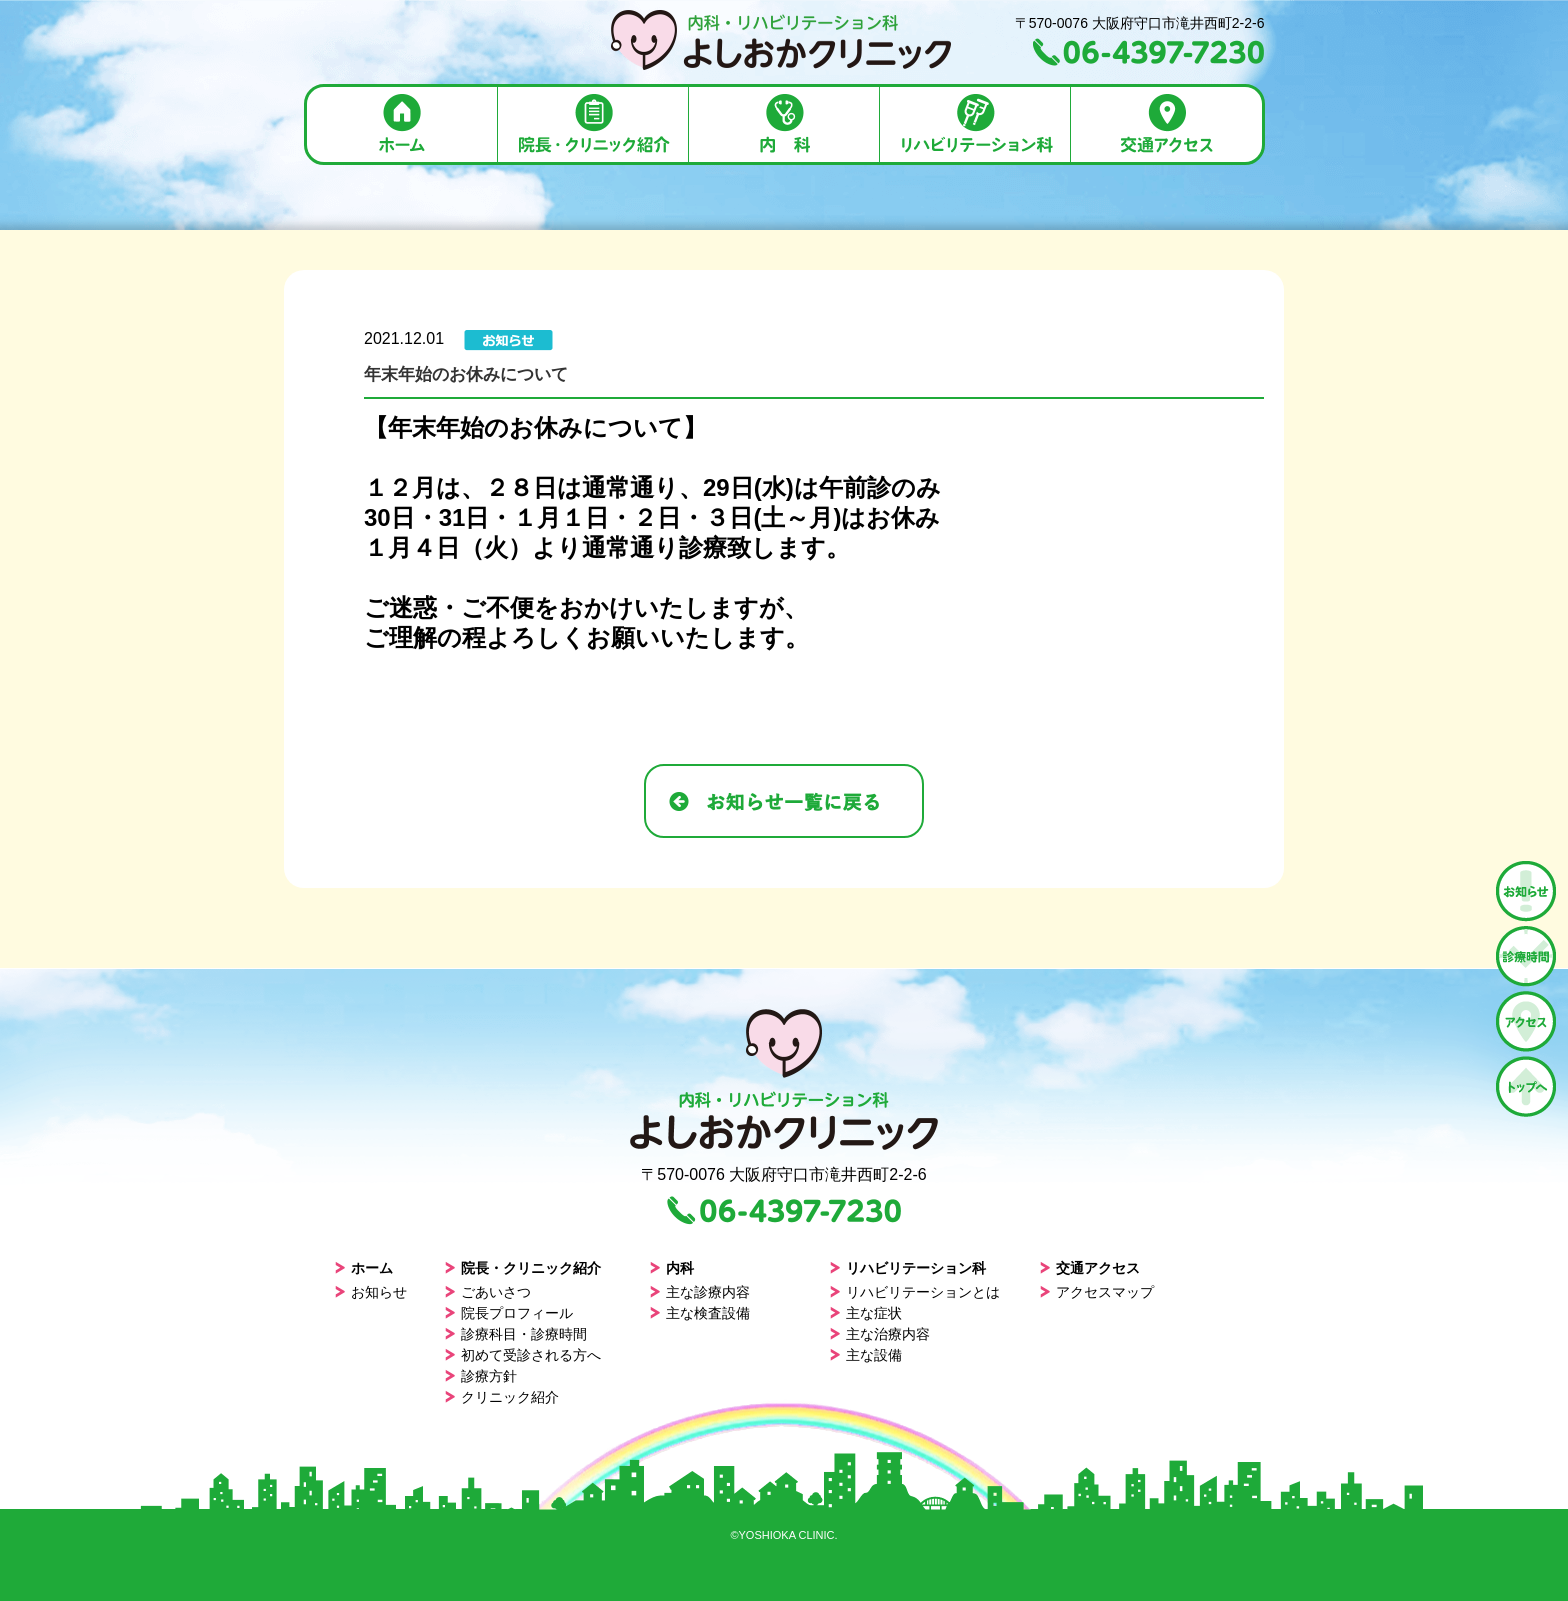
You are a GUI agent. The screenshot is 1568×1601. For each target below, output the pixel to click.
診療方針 (480, 1376)
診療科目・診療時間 (515, 1334)
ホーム (363, 1268)
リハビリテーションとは (914, 1292)
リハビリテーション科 (907, 1268)
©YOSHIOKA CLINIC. (783, 1535)
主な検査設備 (699, 1313)
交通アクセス (1089, 1268)
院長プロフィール (508, 1313)
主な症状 (865, 1313)
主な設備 (865, 1355)
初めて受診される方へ (522, 1355)
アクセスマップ (1096, 1292)
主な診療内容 (699, 1292)
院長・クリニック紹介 (522, 1268)
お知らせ (370, 1292)
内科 (671, 1268)
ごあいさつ (487, 1292)
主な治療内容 (879, 1334)
